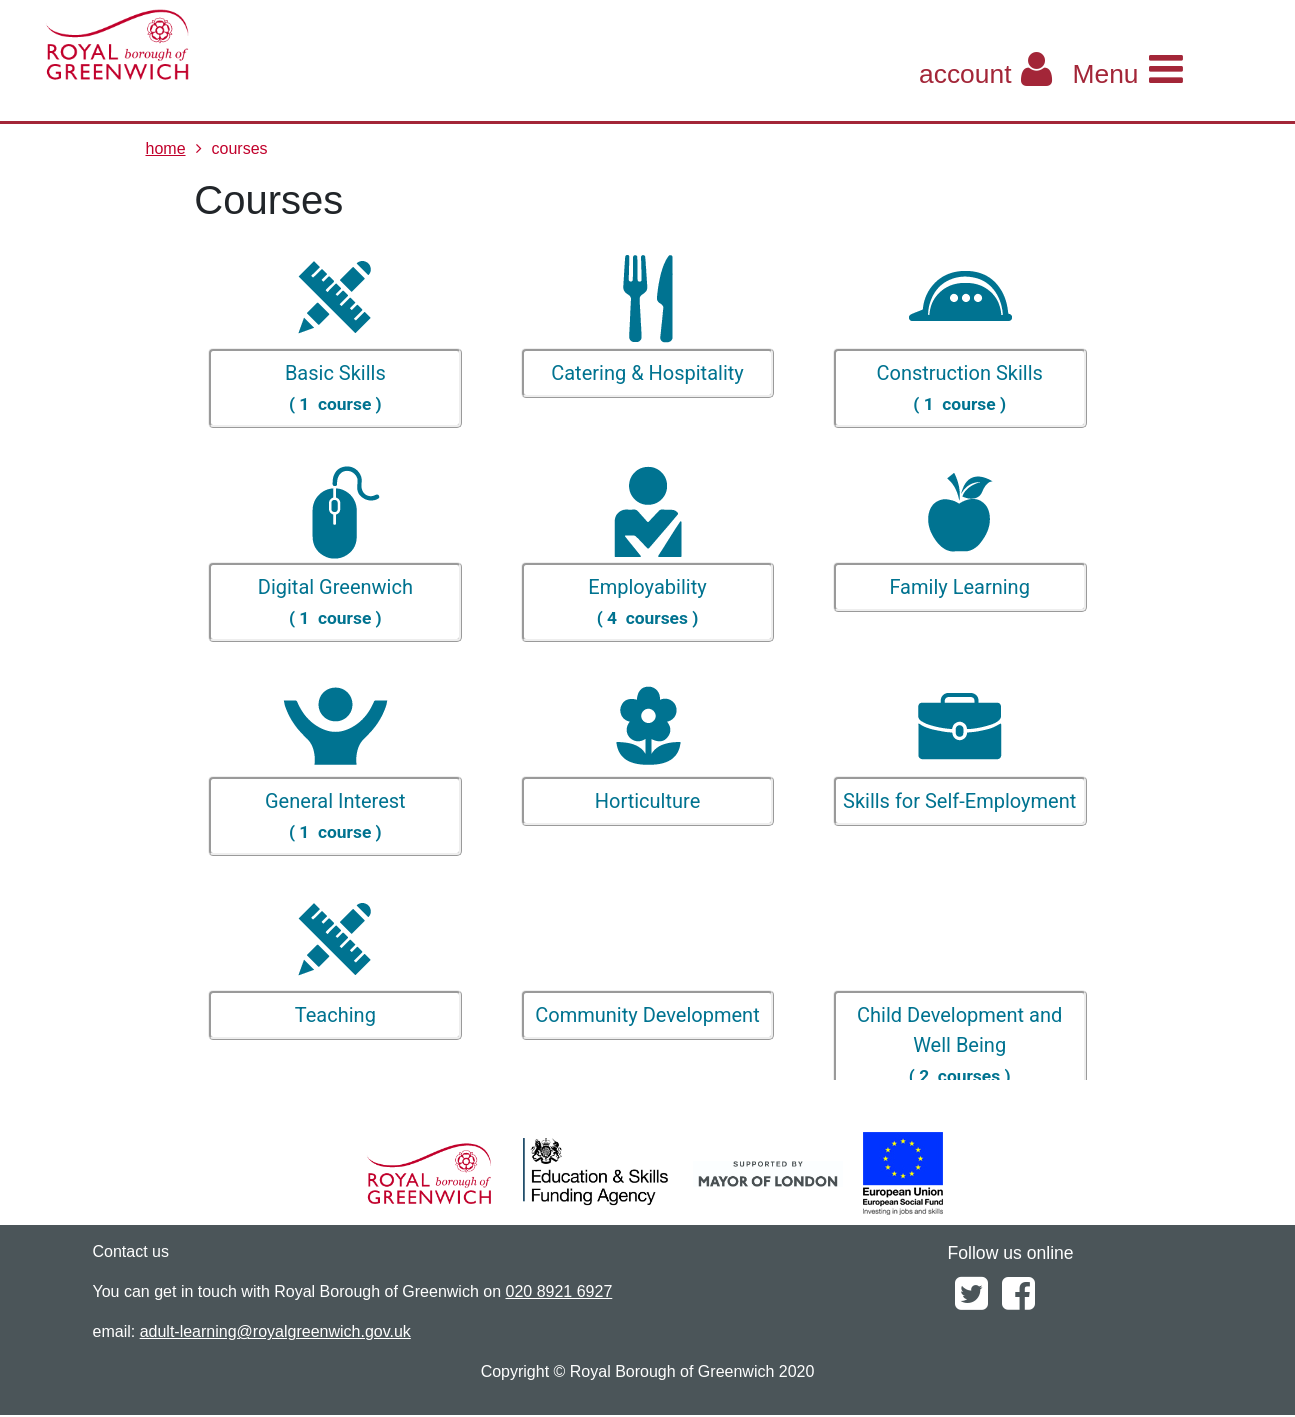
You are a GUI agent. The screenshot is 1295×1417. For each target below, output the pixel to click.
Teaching (335, 1015)
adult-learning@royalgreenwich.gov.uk (275, 1331)
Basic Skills (335, 388)
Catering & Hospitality (647, 373)
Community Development (647, 1015)
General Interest (335, 816)
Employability (647, 602)
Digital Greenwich (335, 602)
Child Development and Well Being (959, 1045)
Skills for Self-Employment (959, 801)
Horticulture (647, 801)
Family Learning (959, 587)
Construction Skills (959, 388)
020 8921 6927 (559, 1291)
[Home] (205, 45)
